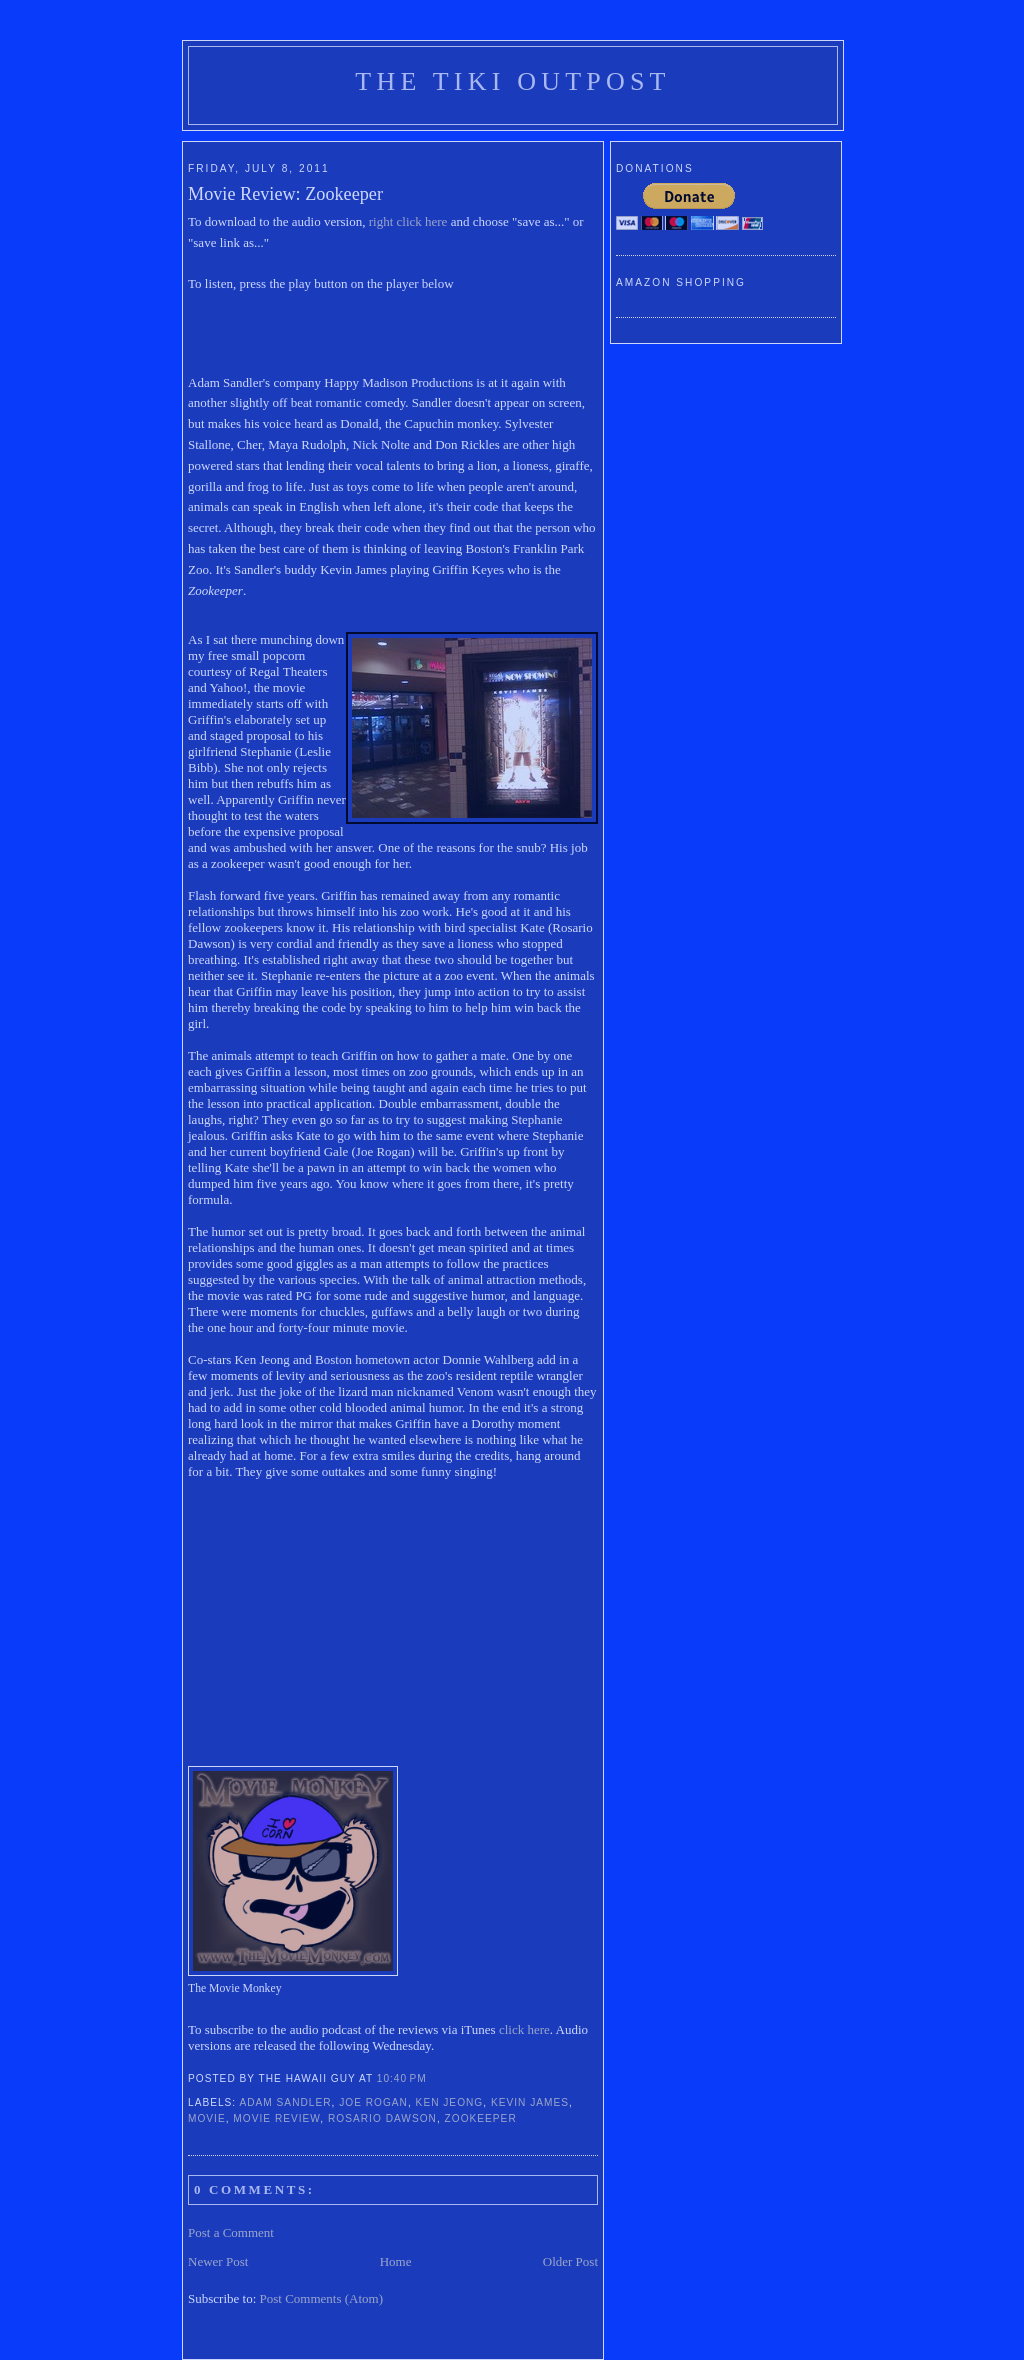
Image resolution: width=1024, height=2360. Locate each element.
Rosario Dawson (382, 2118)
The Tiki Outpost (512, 81)
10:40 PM (402, 2078)
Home (396, 2261)
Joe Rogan (373, 2102)
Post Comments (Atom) (322, 2298)
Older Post (570, 2261)
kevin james (530, 2102)
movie (207, 2118)
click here (524, 2029)
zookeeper (481, 2118)
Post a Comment (231, 2232)
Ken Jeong (450, 2102)
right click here (408, 221)
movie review (276, 2118)
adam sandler (285, 2102)
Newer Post (218, 2261)
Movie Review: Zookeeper (285, 194)
